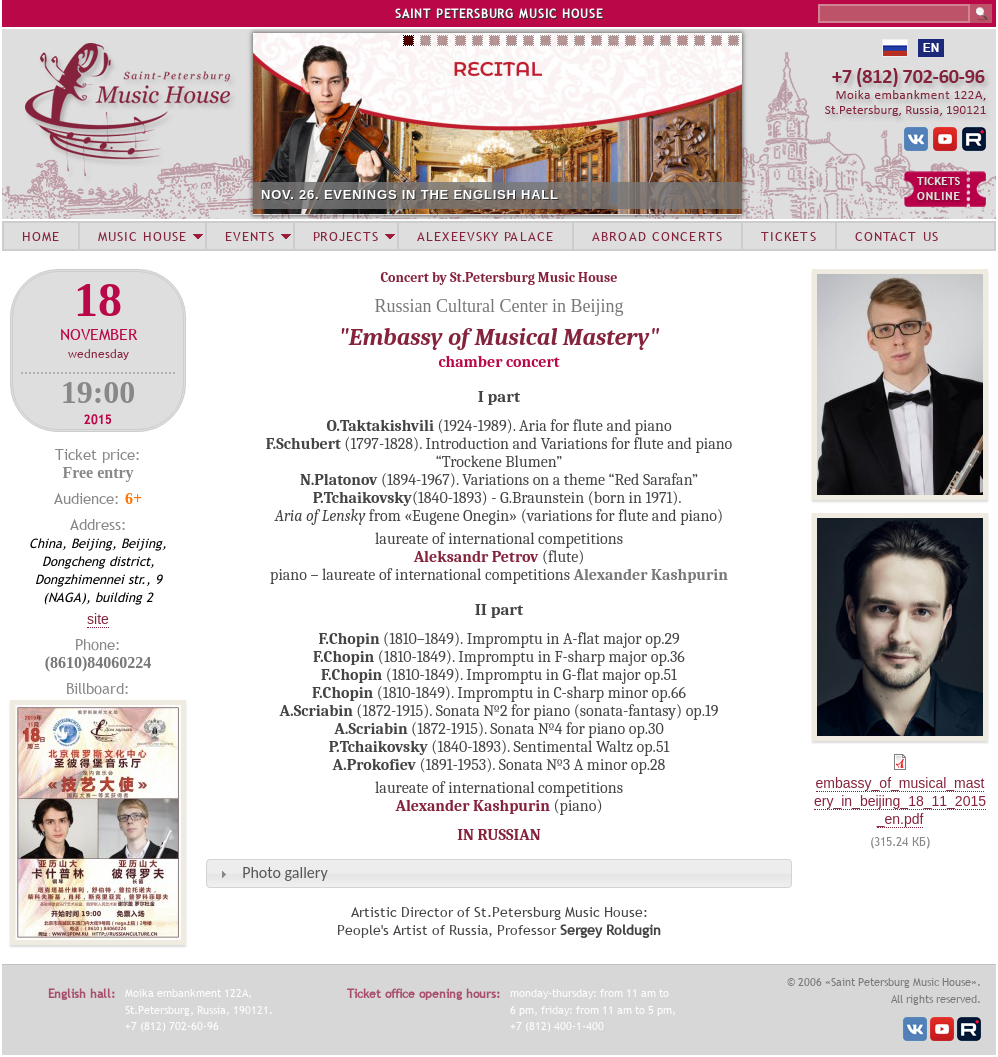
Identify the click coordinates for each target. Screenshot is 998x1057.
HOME (41, 236)
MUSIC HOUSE (142, 236)
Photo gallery (284, 872)
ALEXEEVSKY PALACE (485, 236)
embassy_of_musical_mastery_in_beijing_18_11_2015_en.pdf (900, 801)
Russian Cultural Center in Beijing (499, 306)
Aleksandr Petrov (476, 557)
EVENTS (250, 236)
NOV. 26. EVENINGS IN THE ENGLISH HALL (410, 194)
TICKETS (789, 236)
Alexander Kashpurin (472, 806)
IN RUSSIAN (498, 835)
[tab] (499, 873)
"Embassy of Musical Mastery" (499, 337)
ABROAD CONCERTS (657, 236)
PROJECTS (346, 236)
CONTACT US (897, 236)
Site (98, 619)
